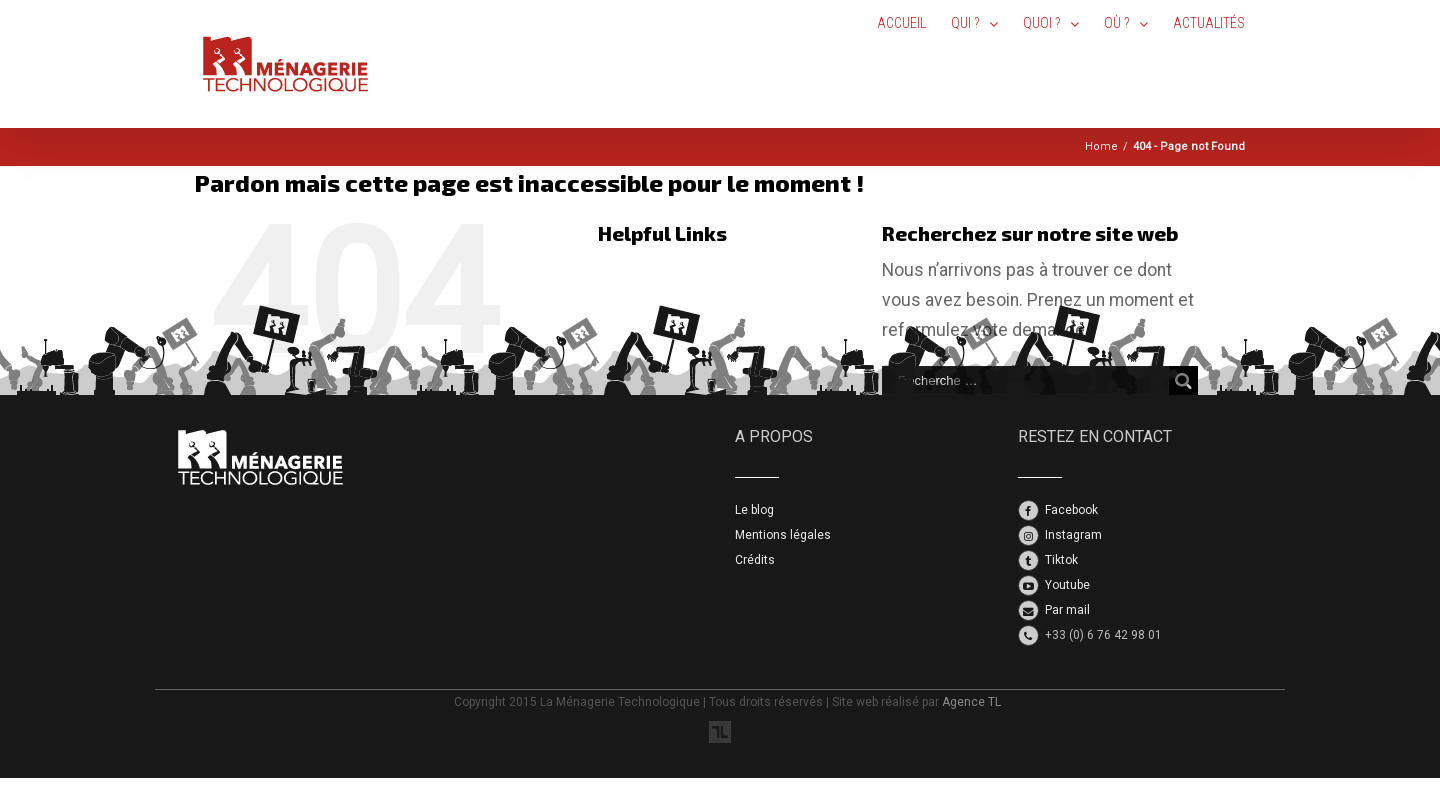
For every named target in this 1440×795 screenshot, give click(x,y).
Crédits (755, 560)
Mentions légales (783, 535)
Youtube (1067, 585)
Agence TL (971, 702)
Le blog (754, 510)
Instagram (1073, 535)
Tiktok (1061, 560)
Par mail (1067, 610)
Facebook (1071, 510)
